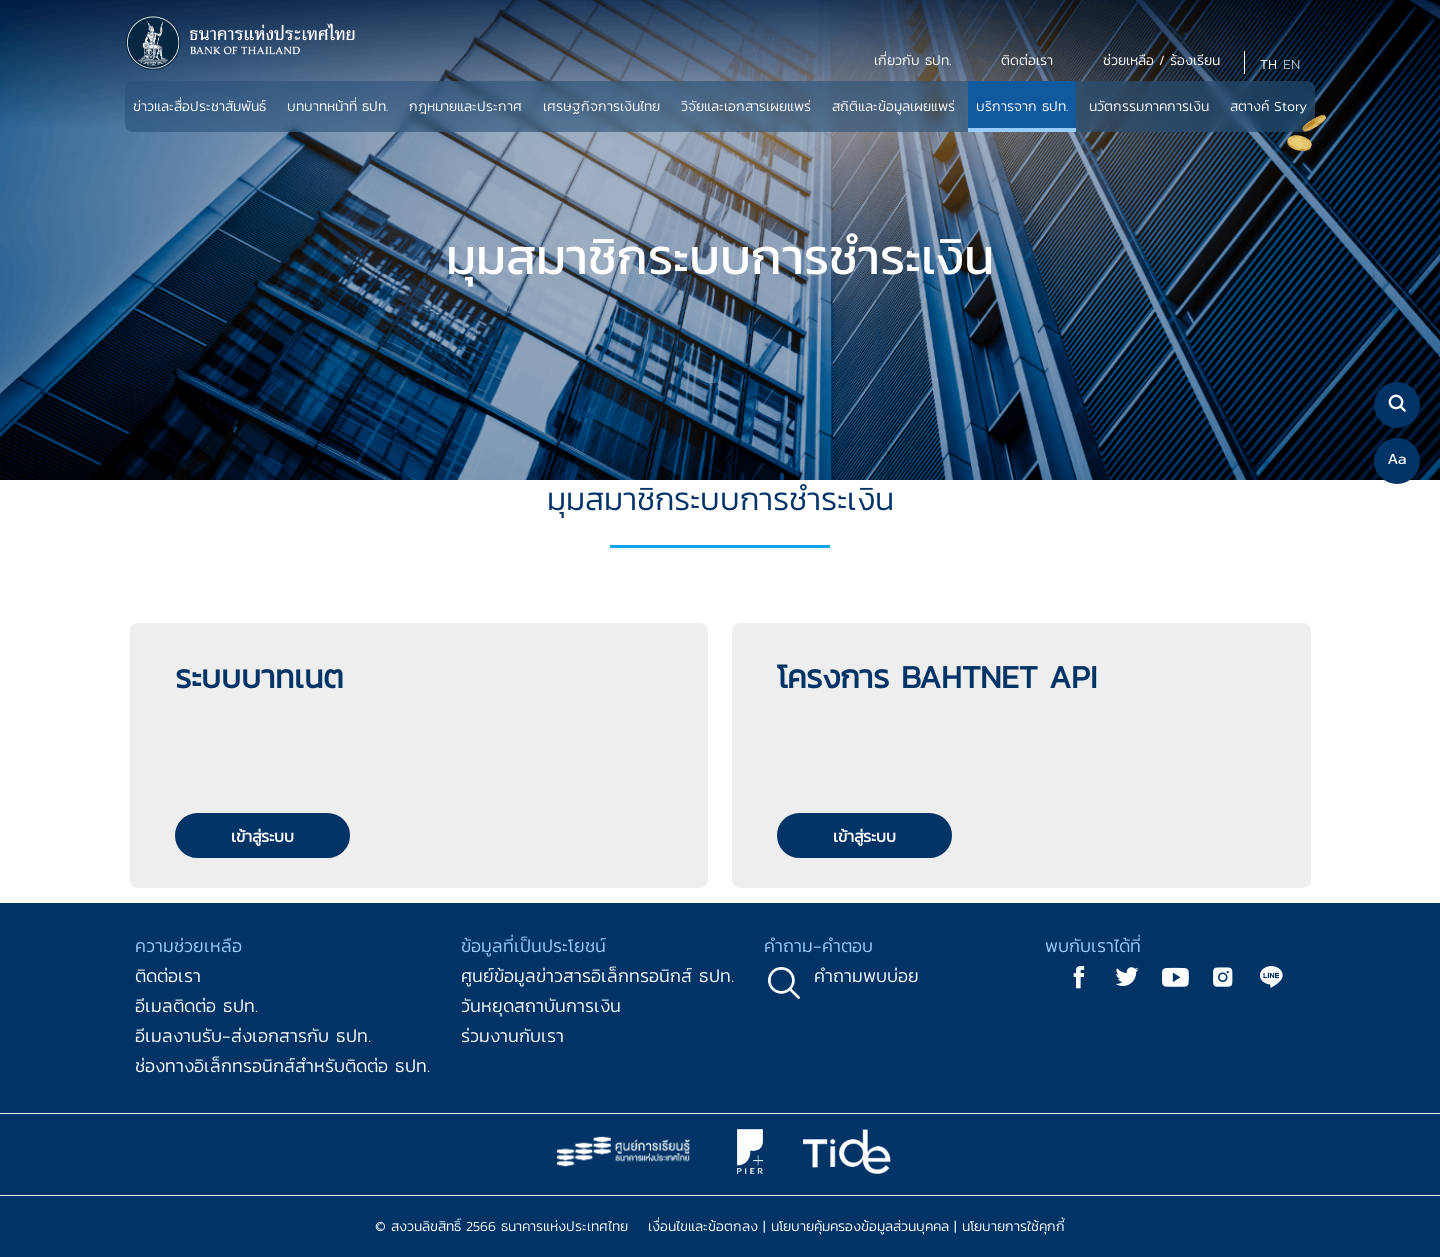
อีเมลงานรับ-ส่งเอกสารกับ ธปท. (253, 1035)
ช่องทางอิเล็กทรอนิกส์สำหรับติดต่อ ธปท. (282, 1065)
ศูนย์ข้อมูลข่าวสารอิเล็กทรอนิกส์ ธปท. (597, 975)
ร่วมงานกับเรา (512, 1035)
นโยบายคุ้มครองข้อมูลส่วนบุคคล (860, 1226)
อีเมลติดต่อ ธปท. (196, 1005)
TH (1268, 64)
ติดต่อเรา (168, 975)
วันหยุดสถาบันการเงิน (541, 1005)
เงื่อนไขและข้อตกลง (703, 1226)
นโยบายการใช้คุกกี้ (1013, 1226)
